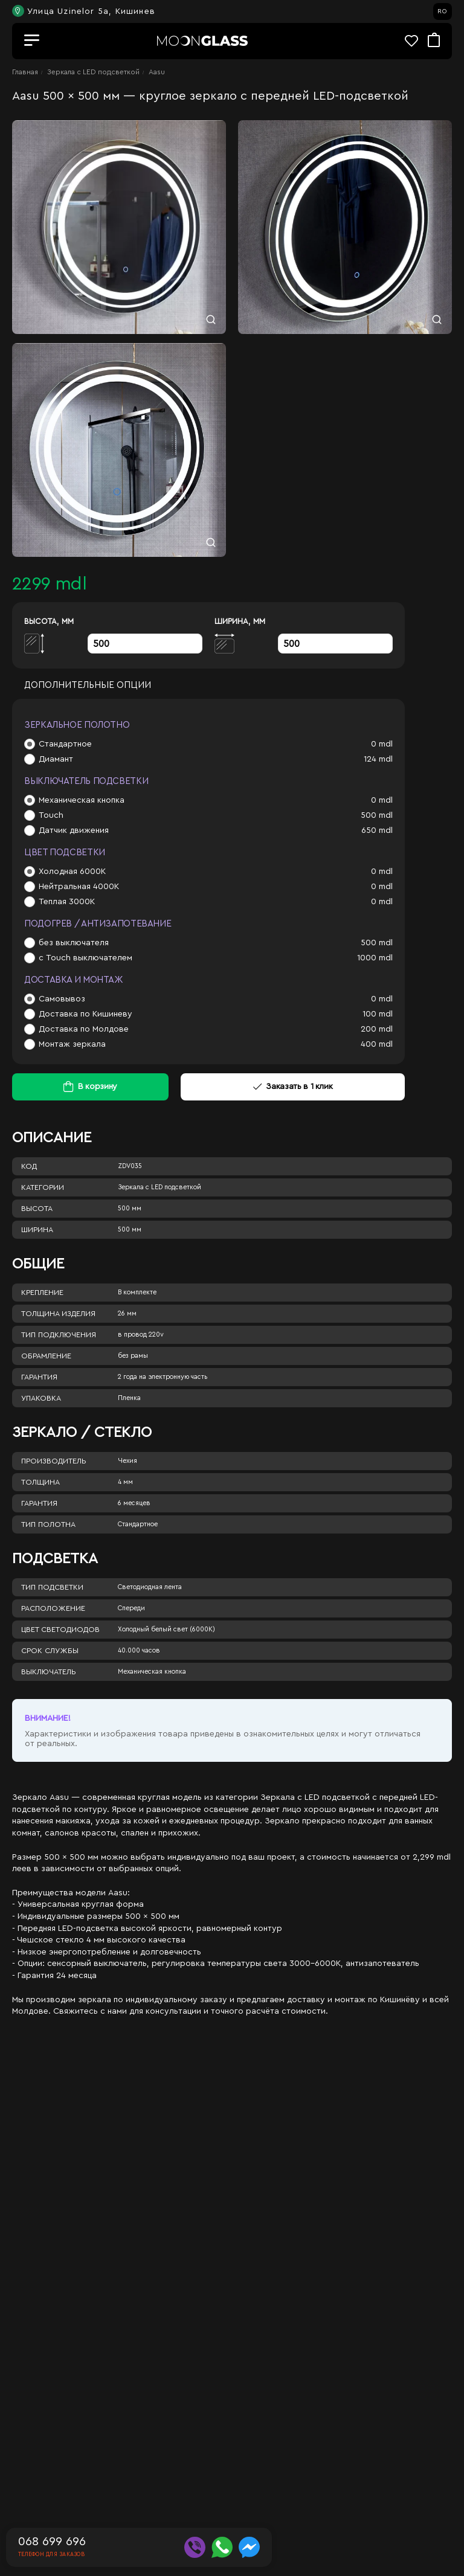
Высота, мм (49, 621)
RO (442, 11)
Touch (51, 815)
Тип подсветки (52, 1587)
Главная (25, 71)
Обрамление (46, 1356)
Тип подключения (58, 1334)
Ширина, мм (239, 621)
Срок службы (50, 1650)
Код (29, 1166)
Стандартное (65, 744)
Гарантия (39, 1377)
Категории (42, 1187)
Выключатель (48, 1671)
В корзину (97, 1086)
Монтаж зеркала (72, 1044)
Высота (37, 1208)
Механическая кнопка (81, 800)
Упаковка (41, 1398)
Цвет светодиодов (60, 1629)
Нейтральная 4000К (79, 886)
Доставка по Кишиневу (85, 1014)
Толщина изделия (58, 1313)
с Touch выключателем (85, 958)
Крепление (42, 1292)
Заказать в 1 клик (293, 1086)
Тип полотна (48, 1524)
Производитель (53, 1461)
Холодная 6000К (72, 871)
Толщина (40, 1482)
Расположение (53, 1608)
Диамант (56, 759)
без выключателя (74, 943)
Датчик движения (74, 830)
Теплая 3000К (67, 902)
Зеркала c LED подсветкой (93, 71)
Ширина (37, 1229)
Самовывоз (62, 999)
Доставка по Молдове (84, 1029)
